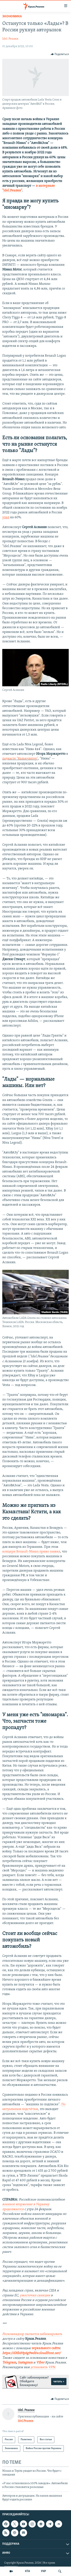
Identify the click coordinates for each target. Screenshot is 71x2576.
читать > (58, 2381)
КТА (27, 2571)
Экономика (12, 16)
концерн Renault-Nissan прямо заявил (31, 1551)
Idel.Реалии (25, 2420)
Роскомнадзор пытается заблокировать (32, 2334)
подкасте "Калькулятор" (20, 758)
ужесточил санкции (35, 2295)
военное (9, 2204)
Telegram (9, 2362)
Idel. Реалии (10, 38)
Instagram (25, 2362)
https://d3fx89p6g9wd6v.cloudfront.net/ (31, 2353)
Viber (40, 2362)
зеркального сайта (46, 2348)
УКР (43, 2571)
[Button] (60, 54)
